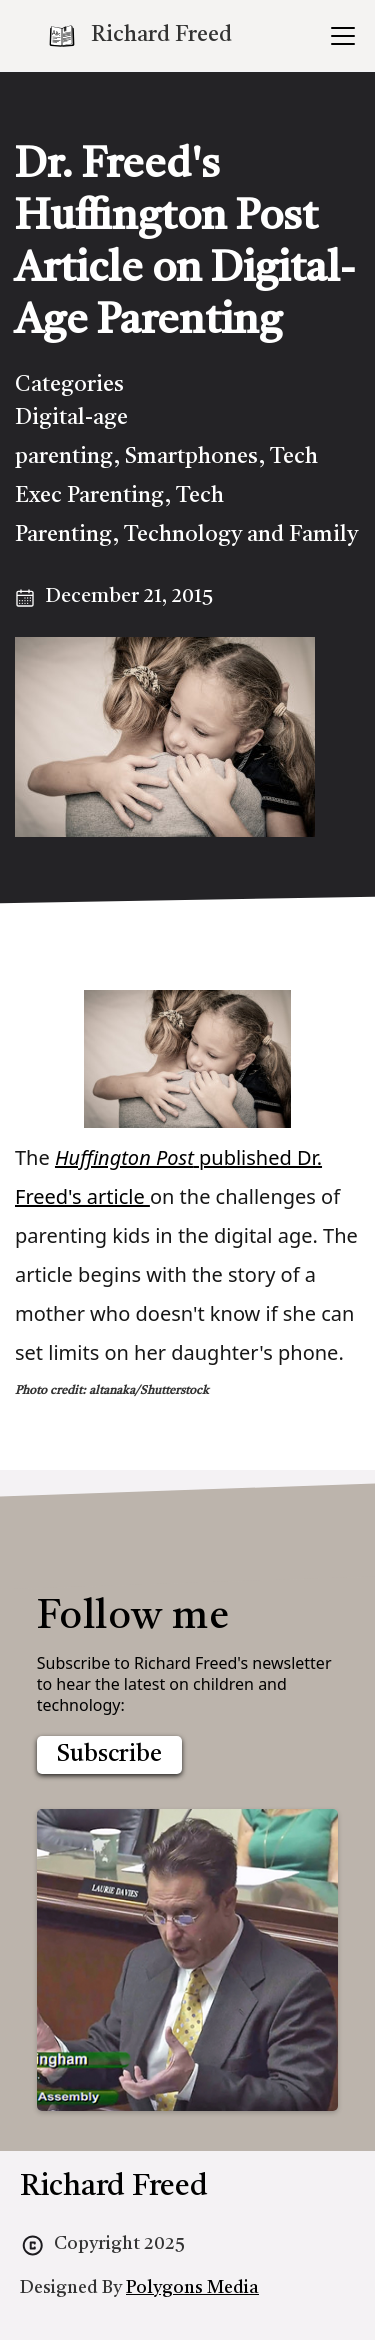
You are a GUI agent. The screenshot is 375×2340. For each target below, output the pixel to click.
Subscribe (109, 1755)
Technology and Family (241, 535)
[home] (139, 36)
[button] (339, 36)
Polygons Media (192, 2288)
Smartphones (191, 457)
